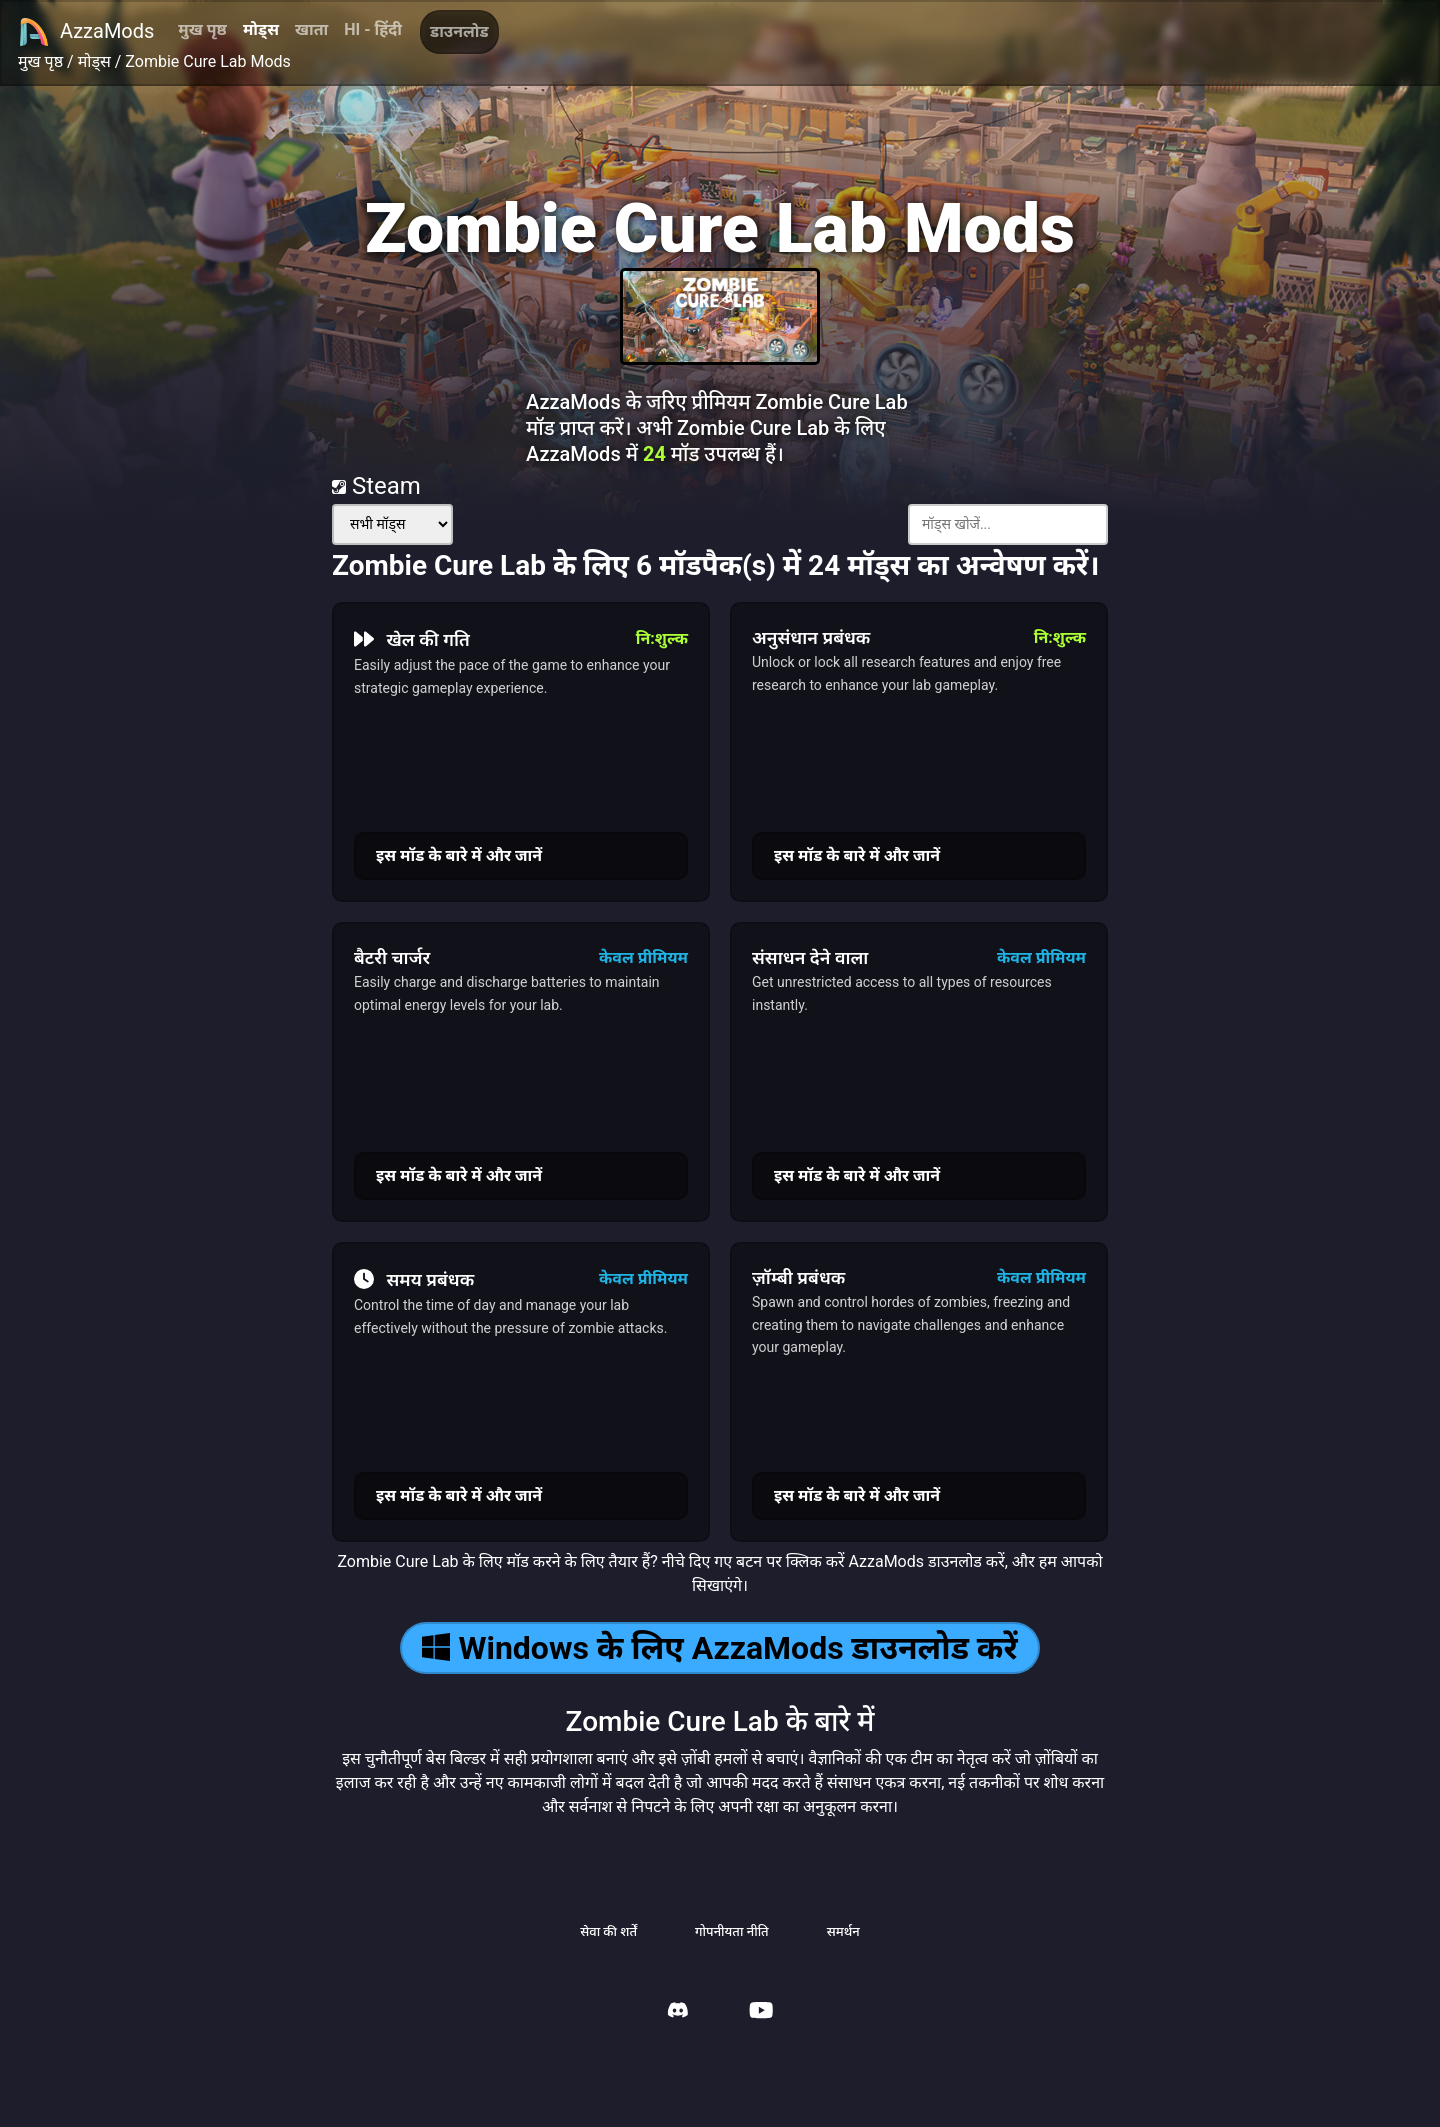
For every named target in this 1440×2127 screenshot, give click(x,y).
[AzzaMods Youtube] (761, 2012)
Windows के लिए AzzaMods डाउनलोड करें (719, 1648)
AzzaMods (86, 32)
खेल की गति (412, 639)
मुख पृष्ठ (202, 29)
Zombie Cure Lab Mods (208, 61)
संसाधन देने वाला (810, 957)
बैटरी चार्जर (392, 957)
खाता (311, 29)
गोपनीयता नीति (732, 1931)
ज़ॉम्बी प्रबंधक (798, 1277)
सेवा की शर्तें (608, 1931)
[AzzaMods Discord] (678, 2012)
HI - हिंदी (373, 29)
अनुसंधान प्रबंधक (811, 637)
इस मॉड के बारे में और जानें (459, 855)
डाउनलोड (459, 31)
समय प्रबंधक (414, 1279)
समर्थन (843, 1931)
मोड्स (261, 29)
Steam (376, 486)
